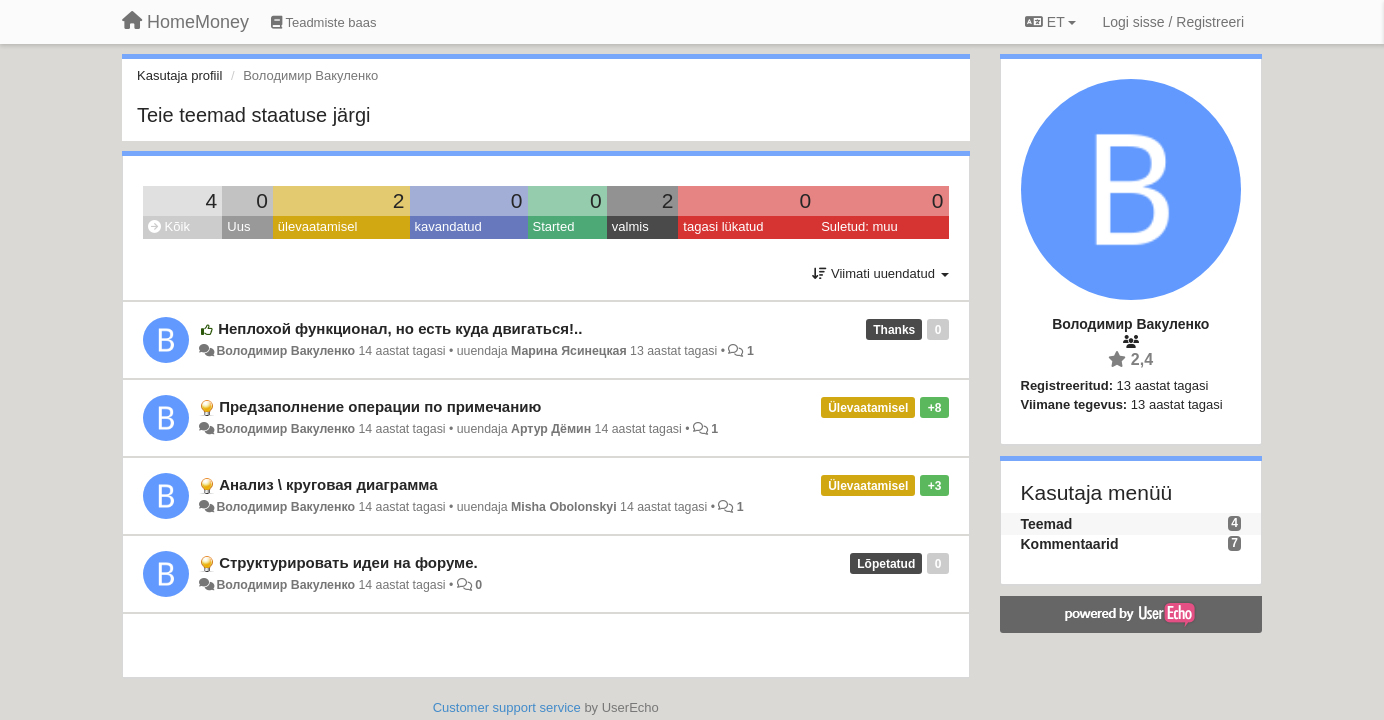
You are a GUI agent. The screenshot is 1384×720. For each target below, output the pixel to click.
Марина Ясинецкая (569, 351)
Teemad (1047, 524)
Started (554, 226)
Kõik (169, 226)
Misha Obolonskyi (564, 507)
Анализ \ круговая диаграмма (328, 484)
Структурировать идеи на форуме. (348, 562)
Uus (238, 226)
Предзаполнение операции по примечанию (380, 406)
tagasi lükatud (723, 226)
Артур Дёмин (551, 429)
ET (1050, 22)
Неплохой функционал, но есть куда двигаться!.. (400, 328)
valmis (630, 226)
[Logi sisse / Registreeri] (1173, 22)
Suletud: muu (859, 226)
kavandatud (448, 226)
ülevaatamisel (318, 226)
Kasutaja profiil (179, 75)
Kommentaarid (1070, 544)
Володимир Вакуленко (285, 351)
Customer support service (507, 707)
